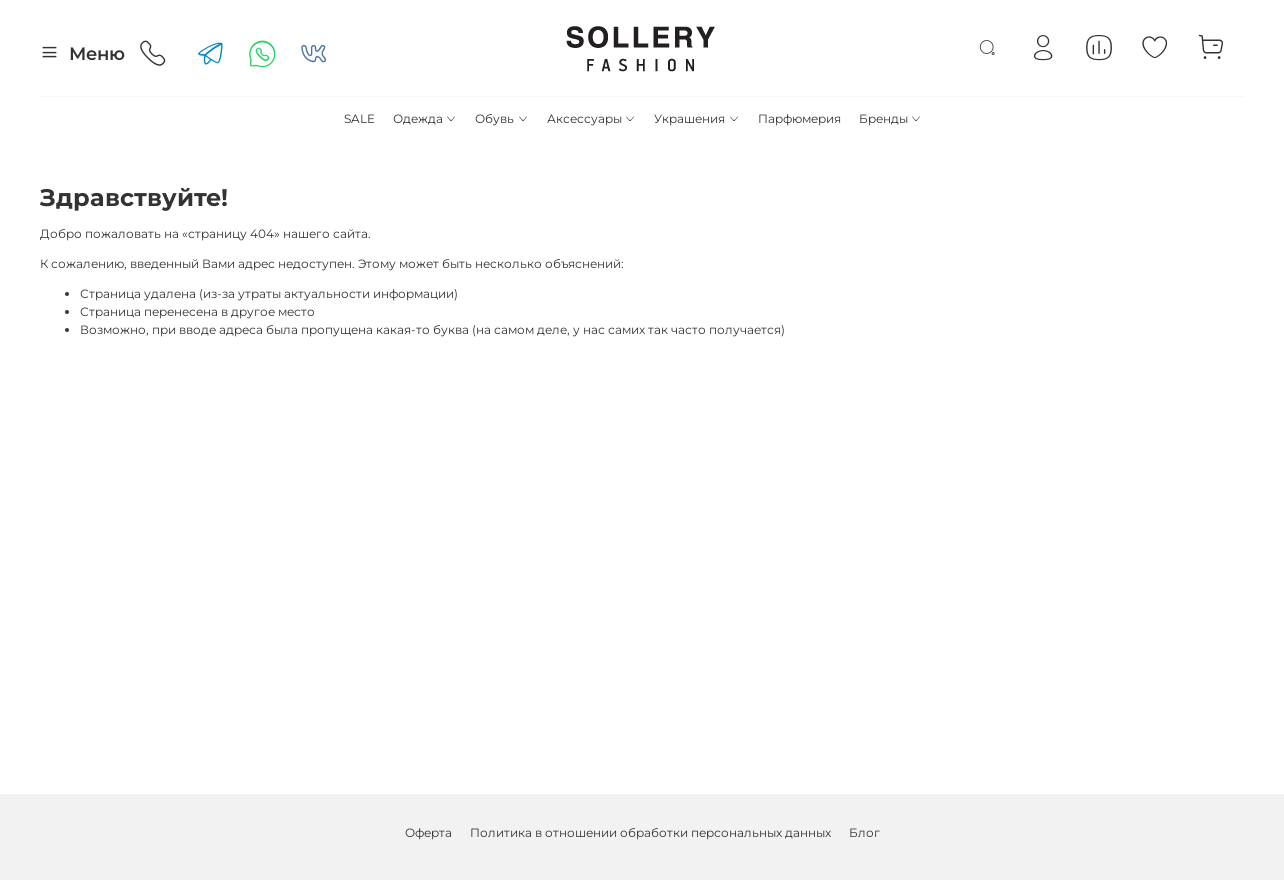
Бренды (890, 118)
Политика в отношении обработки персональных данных (650, 832)
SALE (359, 118)
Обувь (501, 118)
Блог (864, 832)
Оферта (428, 832)
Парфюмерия (799, 118)
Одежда (425, 118)
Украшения (696, 118)
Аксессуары (591, 118)
